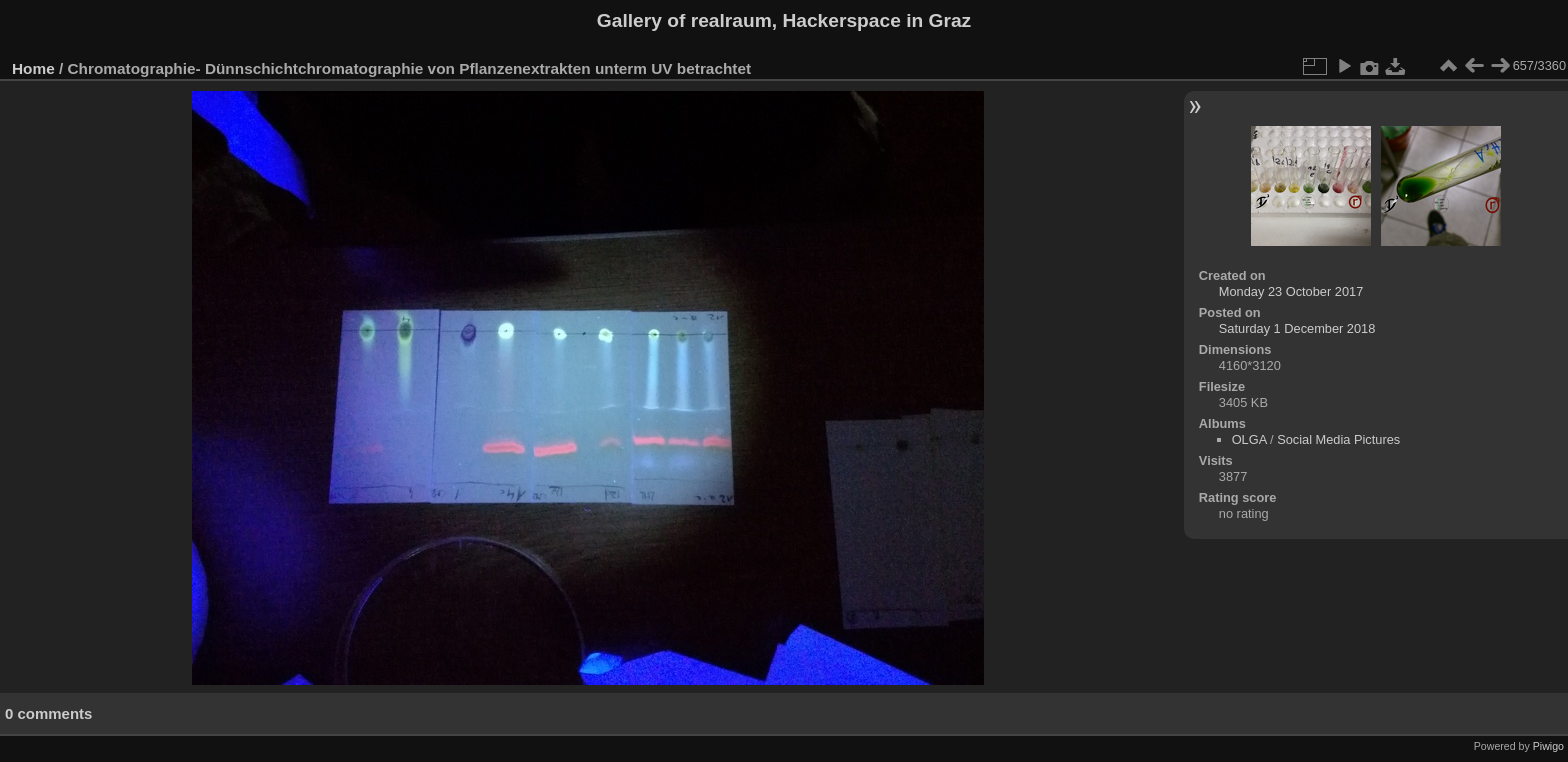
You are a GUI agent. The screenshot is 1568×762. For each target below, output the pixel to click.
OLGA (1249, 439)
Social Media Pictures (1338, 439)
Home (33, 68)
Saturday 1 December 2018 (1297, 328)
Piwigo (1548, 746)
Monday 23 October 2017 (1291, 291)
